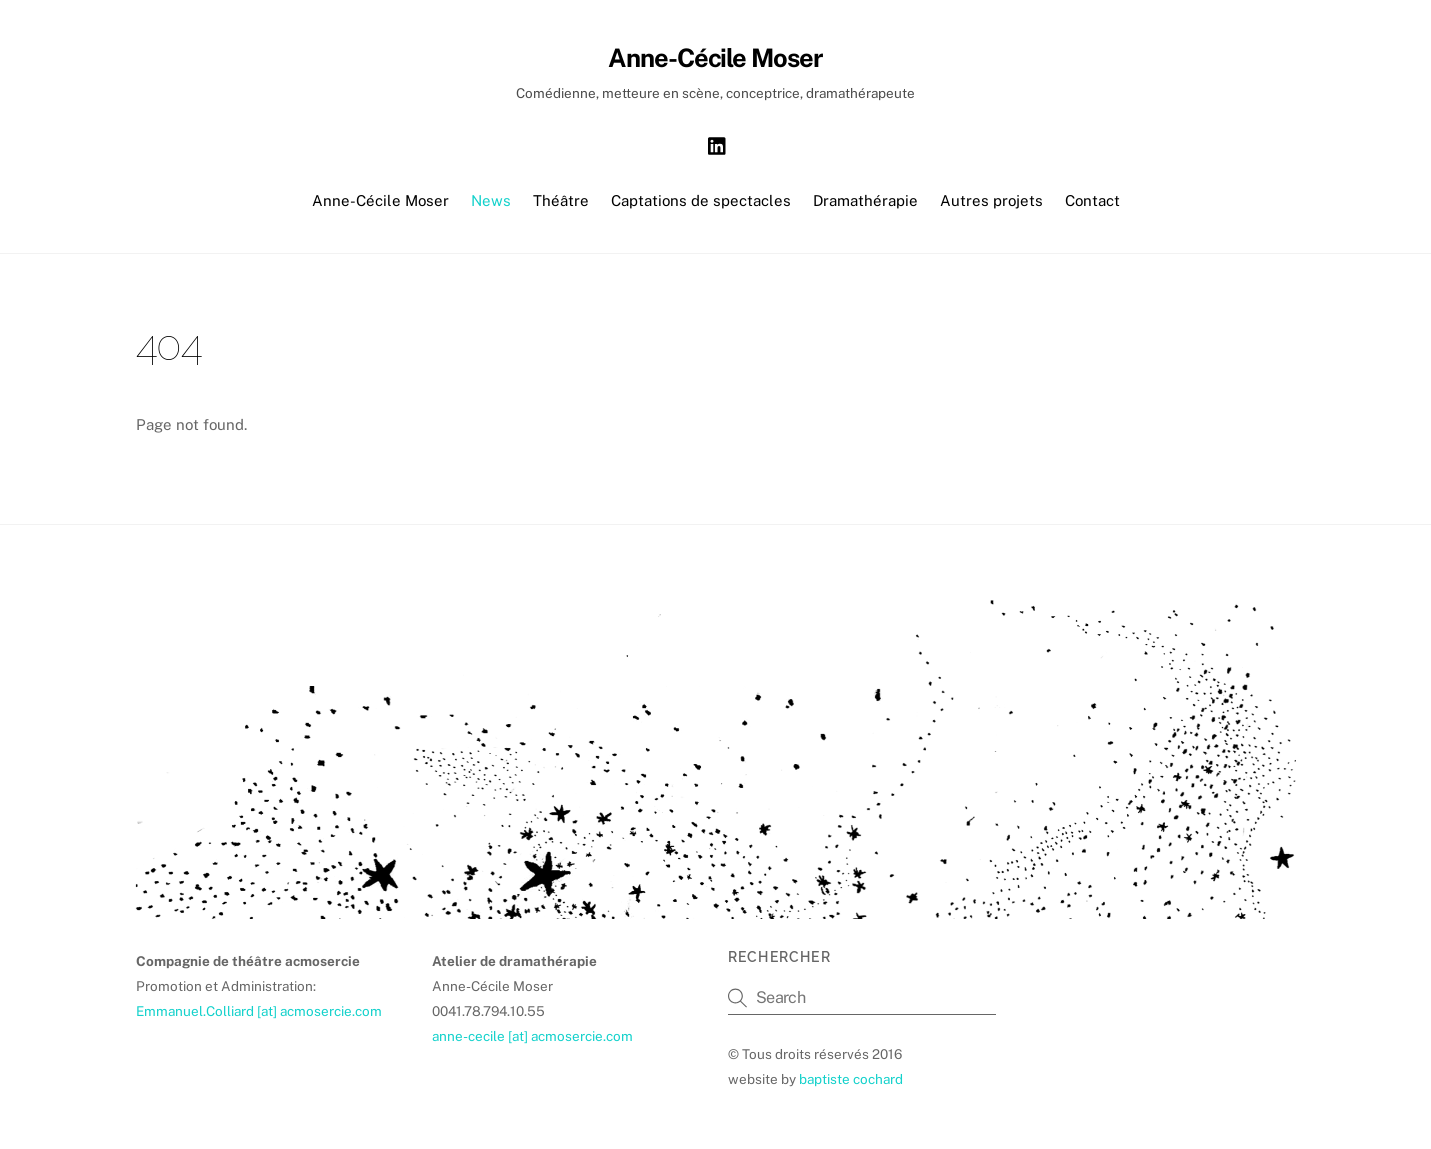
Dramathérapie (865, 200)
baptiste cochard (851, 1079)
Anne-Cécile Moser (380, 200)
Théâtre (561, 200)
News (491, 200)
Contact (1092, 200)
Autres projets (991, 200)
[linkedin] (718, 143)
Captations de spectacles (701, 200)
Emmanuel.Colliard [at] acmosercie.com (259, 1011)
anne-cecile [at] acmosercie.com (532, 1036)
